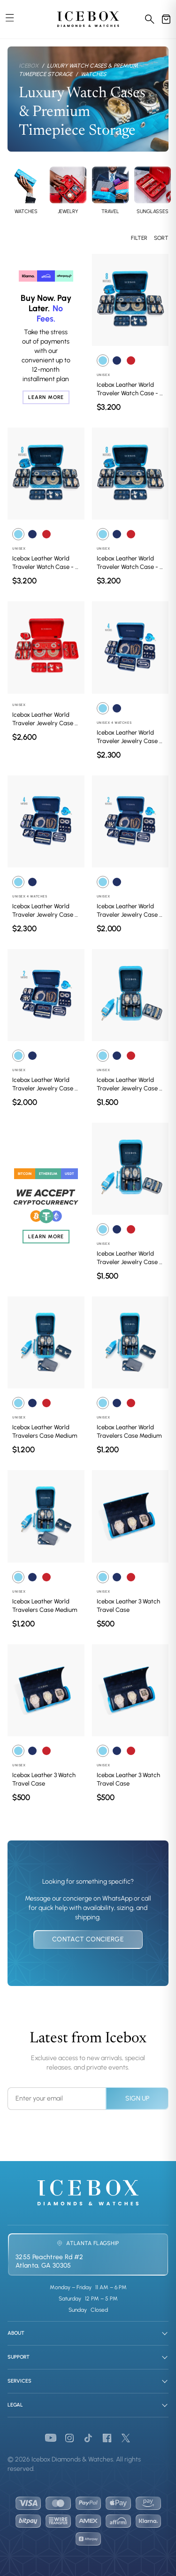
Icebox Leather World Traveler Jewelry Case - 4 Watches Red (44, 719)
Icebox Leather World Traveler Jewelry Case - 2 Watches (129, 911)
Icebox (28, 65)
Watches (93, 74)
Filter (139, 238)
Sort (161, 238)
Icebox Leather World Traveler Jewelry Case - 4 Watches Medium (129, 1084)
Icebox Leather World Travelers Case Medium (44, 1431)
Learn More (46, 397)
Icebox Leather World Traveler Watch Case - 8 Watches (130, 389)
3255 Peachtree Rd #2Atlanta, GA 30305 (49, 2261)
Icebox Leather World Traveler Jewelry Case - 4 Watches (129, 737)
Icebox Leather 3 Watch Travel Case (128, 1605)
